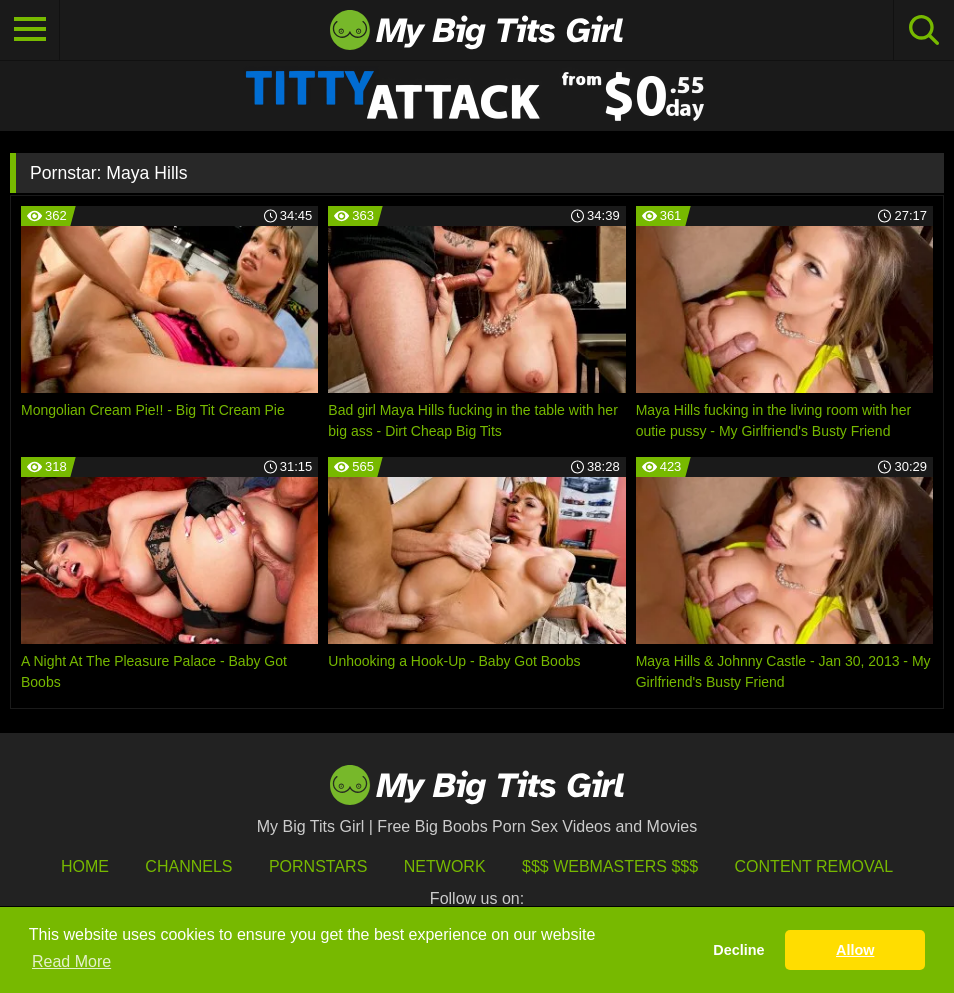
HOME (85, 866)
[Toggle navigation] (30, 30)
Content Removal (814, 866)
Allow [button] (855, 950)
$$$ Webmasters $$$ (610, 866)
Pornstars (318, 866)
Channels (188, 866)
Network (445, 866)
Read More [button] (71, 961)
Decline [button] (738, 950)
